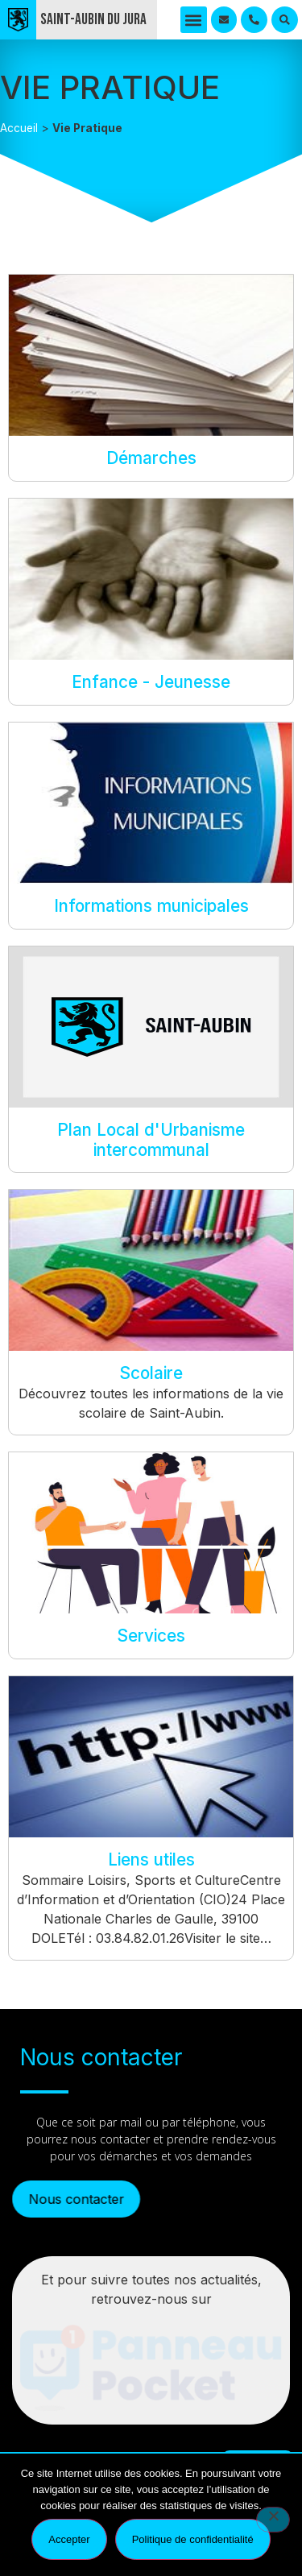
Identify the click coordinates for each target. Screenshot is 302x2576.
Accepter (68, 2539)
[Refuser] (273, 2520)
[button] (193, 19)
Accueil (19, 128)
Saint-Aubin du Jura (93, 19)
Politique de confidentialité (193, 2539)
